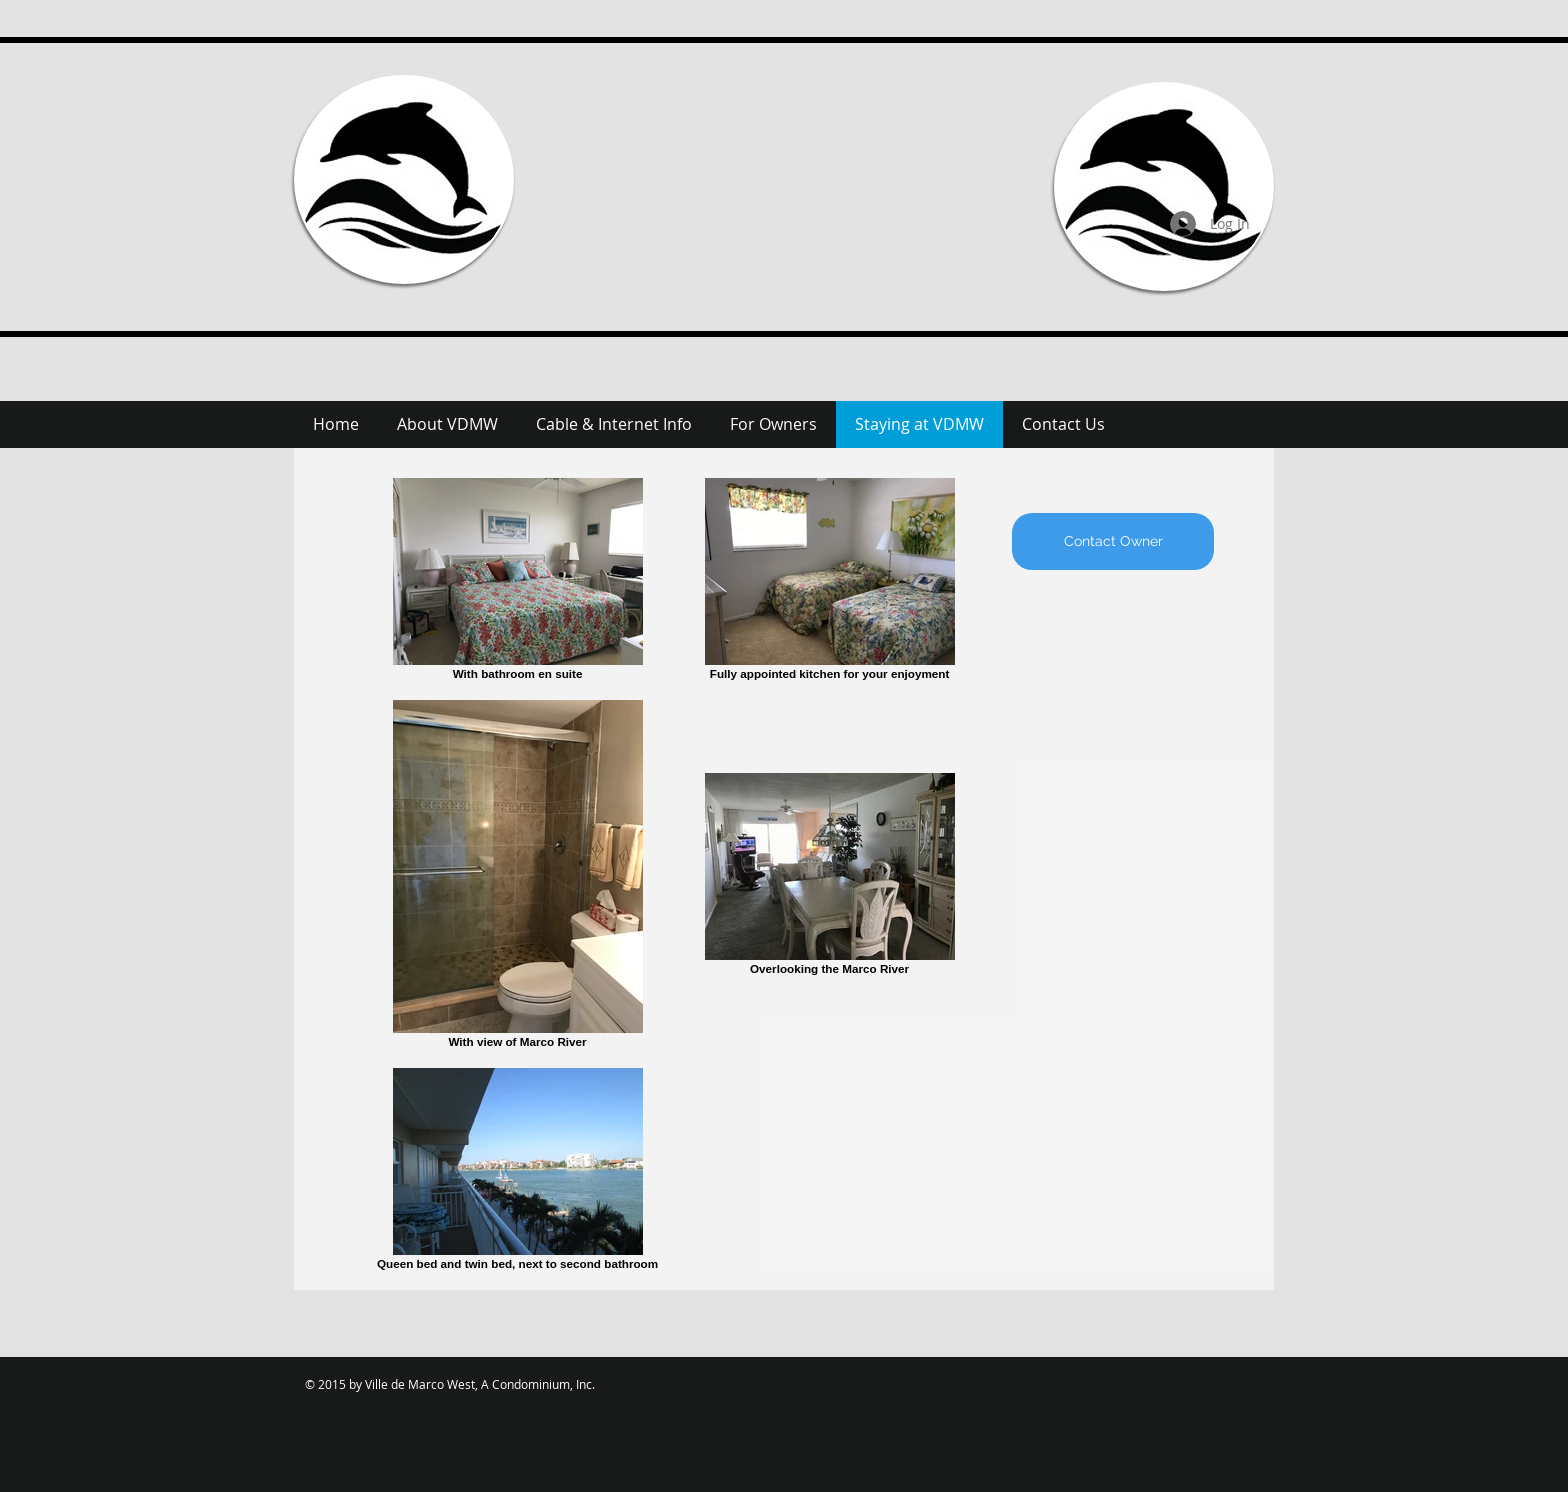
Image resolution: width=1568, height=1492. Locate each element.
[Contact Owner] (1113, 541)
